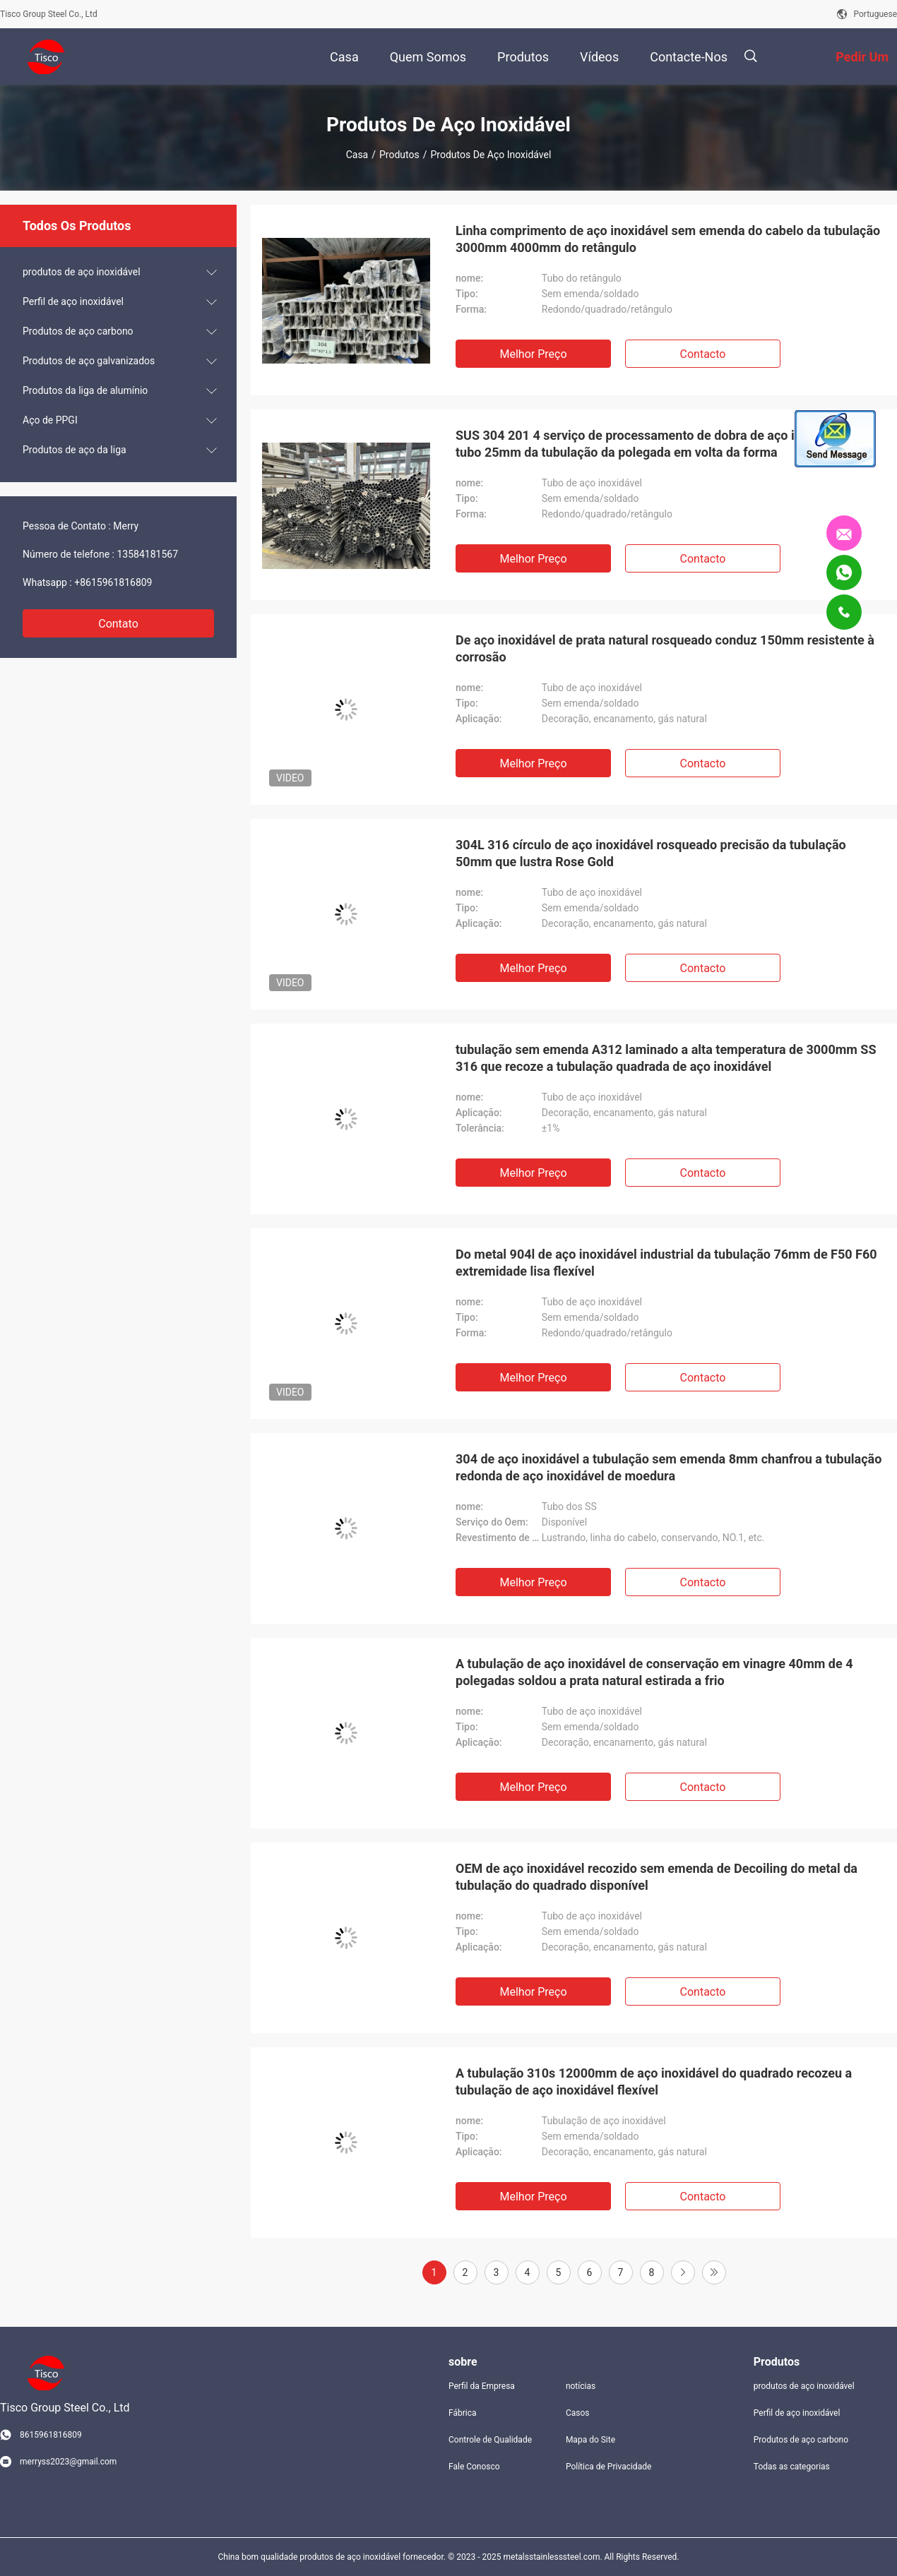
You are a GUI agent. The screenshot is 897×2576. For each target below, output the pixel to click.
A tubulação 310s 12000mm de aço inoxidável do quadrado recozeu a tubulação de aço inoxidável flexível (654, 2081)
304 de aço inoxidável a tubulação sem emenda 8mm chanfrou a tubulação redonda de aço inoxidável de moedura (668, 1467)
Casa (357, 154)
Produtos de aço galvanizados (89, 360)
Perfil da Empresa (481, 2386)
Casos (578, 2413)
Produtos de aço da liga (74, 449)
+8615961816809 (113, 582)
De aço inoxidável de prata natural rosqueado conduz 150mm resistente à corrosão (665, 648)
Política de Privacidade (608, 2467)
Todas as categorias (792, 2467)
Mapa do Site (590, 2440)
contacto (703, 354)
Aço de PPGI (50, 420)
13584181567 (147, 554)
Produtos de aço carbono (78, 331)
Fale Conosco (474, 2467)
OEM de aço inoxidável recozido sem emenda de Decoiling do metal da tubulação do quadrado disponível (656, 1877)
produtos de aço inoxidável (82, 271)
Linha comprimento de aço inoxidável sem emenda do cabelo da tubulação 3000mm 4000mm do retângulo (668, 239)
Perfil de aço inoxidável (73, 301)
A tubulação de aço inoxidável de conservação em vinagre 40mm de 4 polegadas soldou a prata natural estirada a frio (654, 1672)
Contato (118, 623)
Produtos (399, 154)
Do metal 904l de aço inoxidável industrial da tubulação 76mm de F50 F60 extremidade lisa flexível (666, 1262)
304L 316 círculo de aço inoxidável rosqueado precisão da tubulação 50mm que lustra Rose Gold (651, 853)
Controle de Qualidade (490, 2440)
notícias (580, 2386)
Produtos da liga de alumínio (85, 390)
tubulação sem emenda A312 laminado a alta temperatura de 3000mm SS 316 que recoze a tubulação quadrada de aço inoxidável (666, 1058)
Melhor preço (532, 354)
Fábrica (462, 2413)
